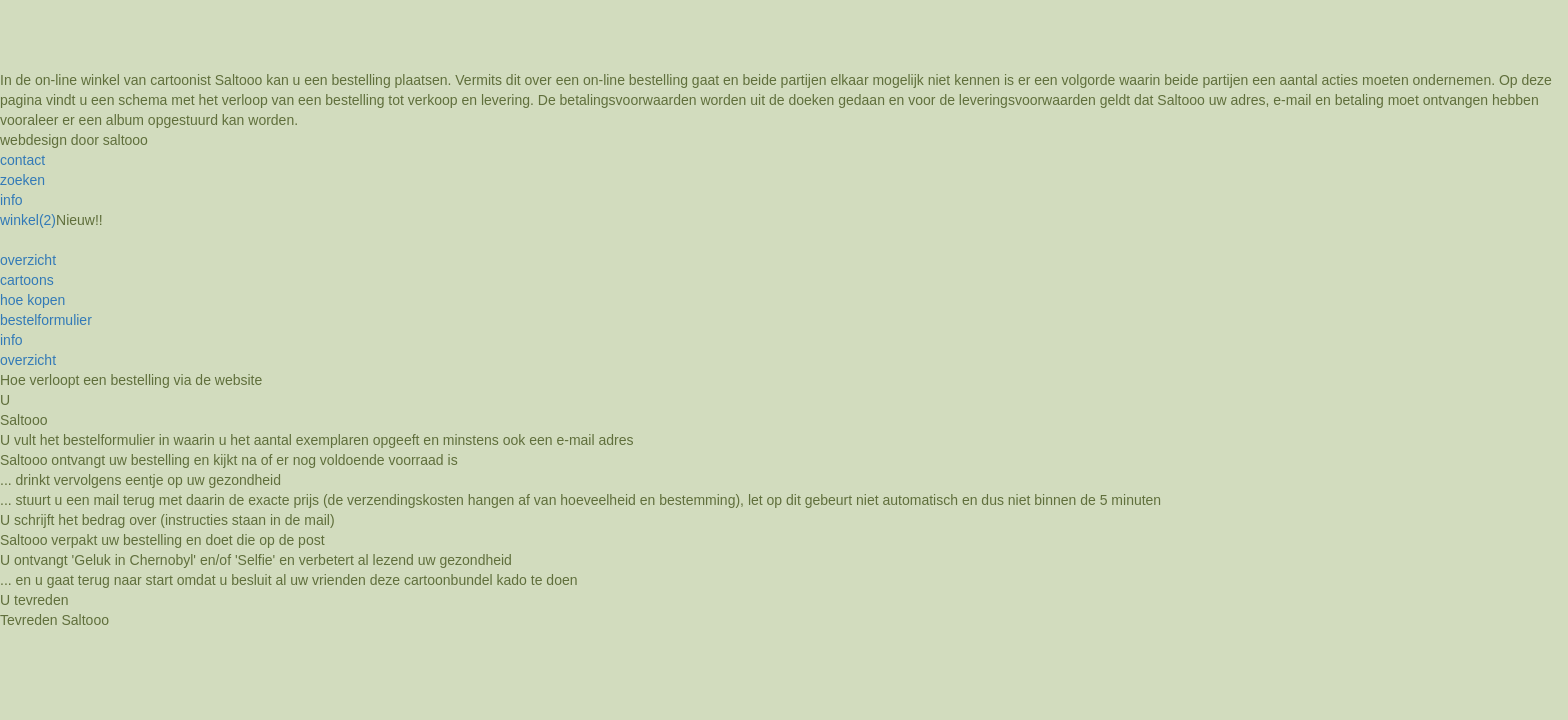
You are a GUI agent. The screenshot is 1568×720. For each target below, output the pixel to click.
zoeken (22, 180)
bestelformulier (46, 320)
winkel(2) (28, 220)
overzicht (28, 260)
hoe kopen (32, 300)
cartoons (27, 280)
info (11, 200)
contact (22, 160)
